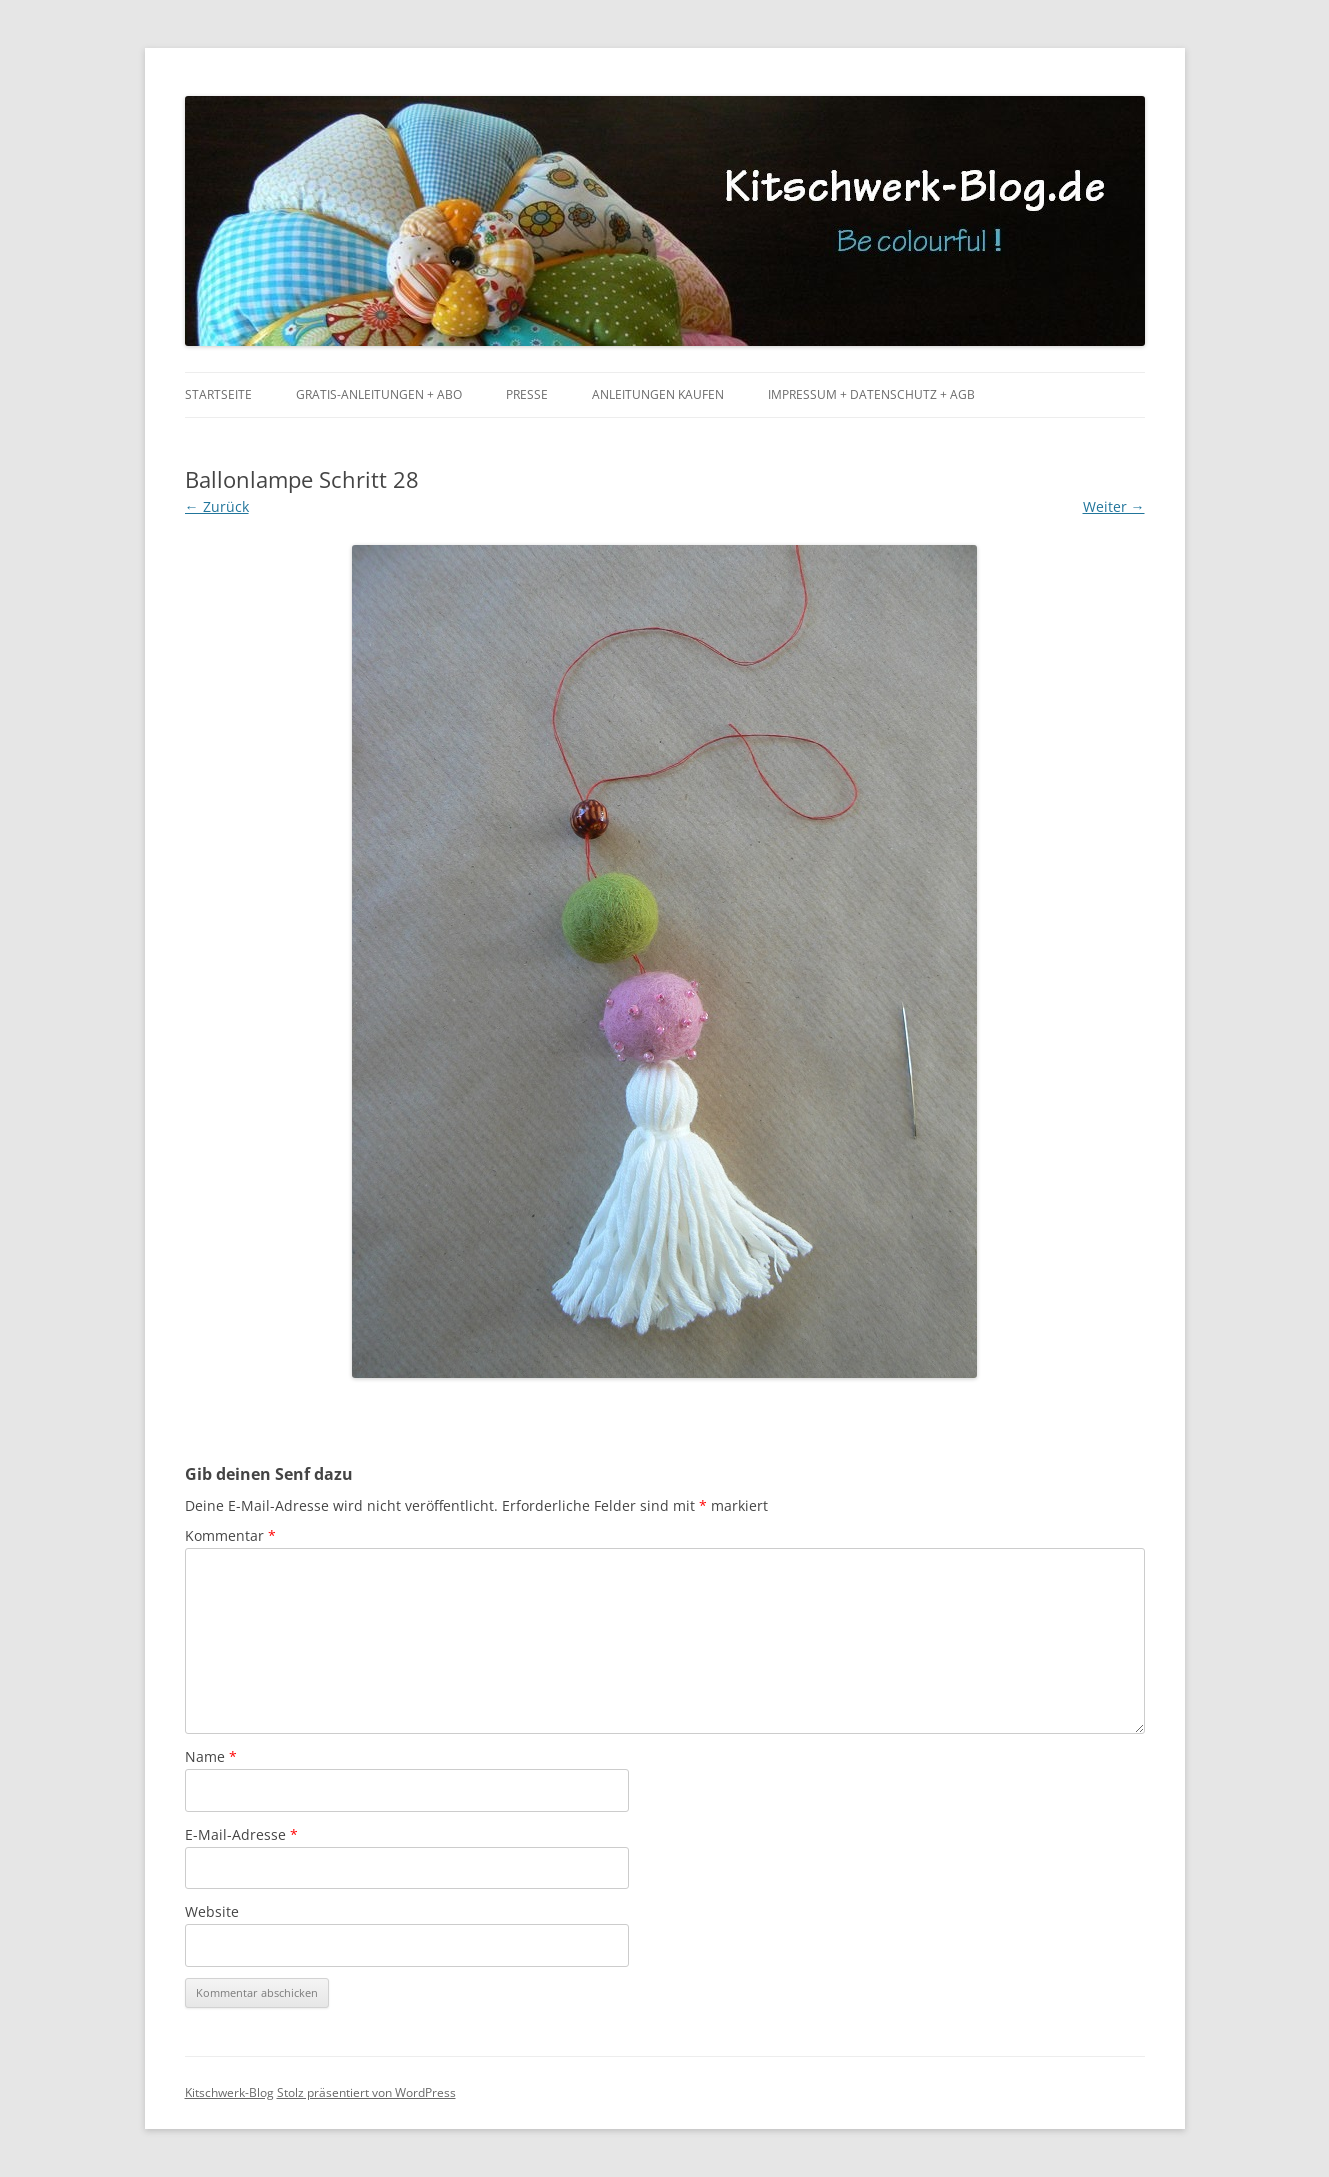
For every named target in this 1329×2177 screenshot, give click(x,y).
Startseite (218, 394)
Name (211, 1756)
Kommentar (230, 1535)
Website (212, 1911)
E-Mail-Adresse (241, 1834)
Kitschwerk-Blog (229, 2092)
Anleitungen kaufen (658, 394)
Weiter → (1114, 506)
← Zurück (217, 506)
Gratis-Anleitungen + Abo (379, 394)
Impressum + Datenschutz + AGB (871, 394)
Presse (527, 394)
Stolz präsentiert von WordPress (366, 2092)
